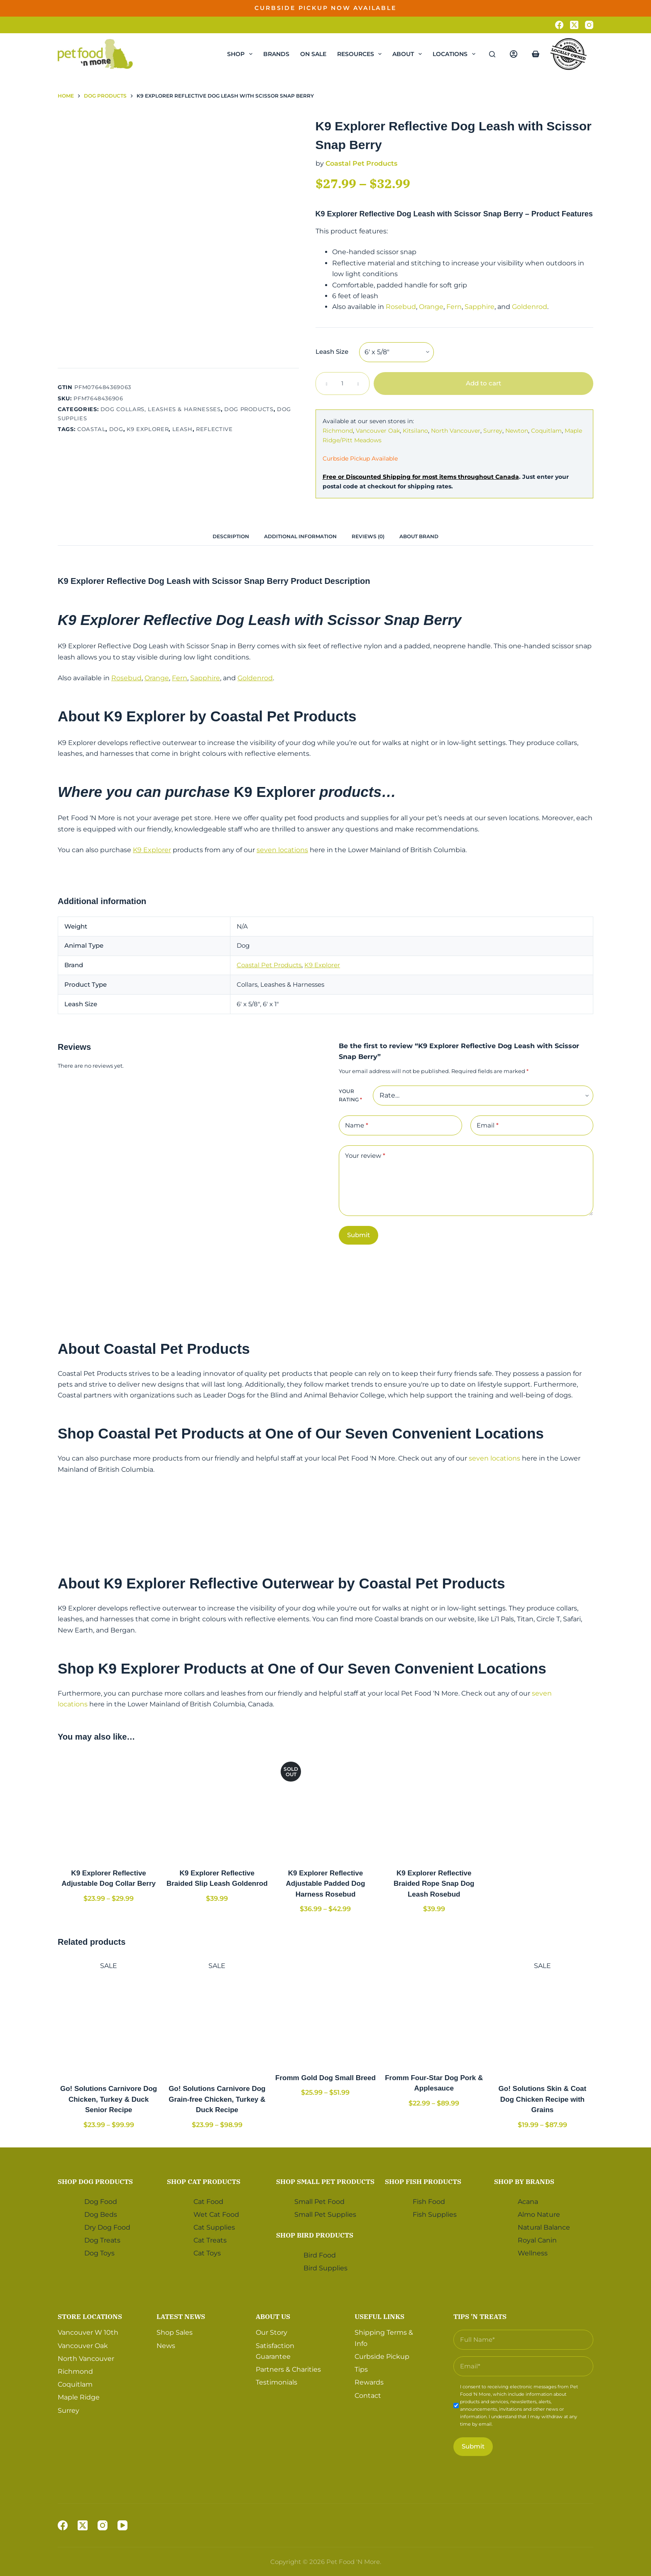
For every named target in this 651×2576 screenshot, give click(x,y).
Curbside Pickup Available (360, 458)
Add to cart (483, 383)
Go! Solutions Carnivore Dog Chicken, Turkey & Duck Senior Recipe (108, 2099)
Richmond (338, 430)
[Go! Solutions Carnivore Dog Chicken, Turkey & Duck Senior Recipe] (108, 2022)
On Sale (313, 54)
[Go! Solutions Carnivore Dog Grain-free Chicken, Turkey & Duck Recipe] (217, 2022)
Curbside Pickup (382, 2356)
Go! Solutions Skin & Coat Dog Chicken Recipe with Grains (543, 2099)
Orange (431, 307)
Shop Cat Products (203, 2181)
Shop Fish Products (423, 2181)
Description (231, 536)
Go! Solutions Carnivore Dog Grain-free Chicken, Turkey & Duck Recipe (217, 2099)
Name (356, 1125)
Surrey (492, 430)
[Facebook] (559, 25)
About (408, 54)
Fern (454, 307)
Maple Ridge (79, 2397)
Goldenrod (529, 307)
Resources (361, 54)
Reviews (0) (368, 536)
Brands (276, 54)
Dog (116, 429)
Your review (365, 1156)
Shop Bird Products (314, 2235)
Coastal (91, 429)
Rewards (369, 2382)
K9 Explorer (148, 429)
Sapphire (479, 307)
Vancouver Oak (378, 430)
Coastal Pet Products (361, 163)
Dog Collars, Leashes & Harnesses (160, 409)
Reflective (214, 429)
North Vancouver (455, 430)
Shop (241, 54)
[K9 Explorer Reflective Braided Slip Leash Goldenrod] (217, 1806)
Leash (182, 429)
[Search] (492, 54)
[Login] (513, 54)
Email (488, 1125)
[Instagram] (589, 25)
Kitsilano (415, 430)
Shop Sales (175, 2332)
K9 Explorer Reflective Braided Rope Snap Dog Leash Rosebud (434, 1883)
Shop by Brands (524, 2181)
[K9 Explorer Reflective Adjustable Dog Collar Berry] (108, 1806)
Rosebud (401, 307)
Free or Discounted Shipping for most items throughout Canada (421, 476)
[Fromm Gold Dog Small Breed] (325, 2011)
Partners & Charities (288, 2369)
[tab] (231, 536)
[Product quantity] (343, 383)
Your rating (350, 1095)
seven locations (282, 850)
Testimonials (276, 2382)
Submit (358, 1235)
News (166, 2346)
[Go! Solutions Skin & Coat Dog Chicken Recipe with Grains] (542, 2022)
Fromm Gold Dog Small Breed (325, 2078)
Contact (368, 2396)
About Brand (418, 536)
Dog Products (249, 409)
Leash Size (332, 351)
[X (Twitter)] (574, 25)
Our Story (271, 2332)
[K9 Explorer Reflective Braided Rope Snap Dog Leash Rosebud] (434, 1806)
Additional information (300, 536)
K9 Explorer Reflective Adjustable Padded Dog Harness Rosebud (325, 1883)
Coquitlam (546, 430)
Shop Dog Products (95, 2181)
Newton (516, 430)
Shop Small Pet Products (325, 2181)
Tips (361, 2369)
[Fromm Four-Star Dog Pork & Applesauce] (434, 2011)
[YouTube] (122, 2525)
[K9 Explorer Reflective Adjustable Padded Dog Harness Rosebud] (325, 1806)
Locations (456, 54)
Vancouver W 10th (88, 2332)
